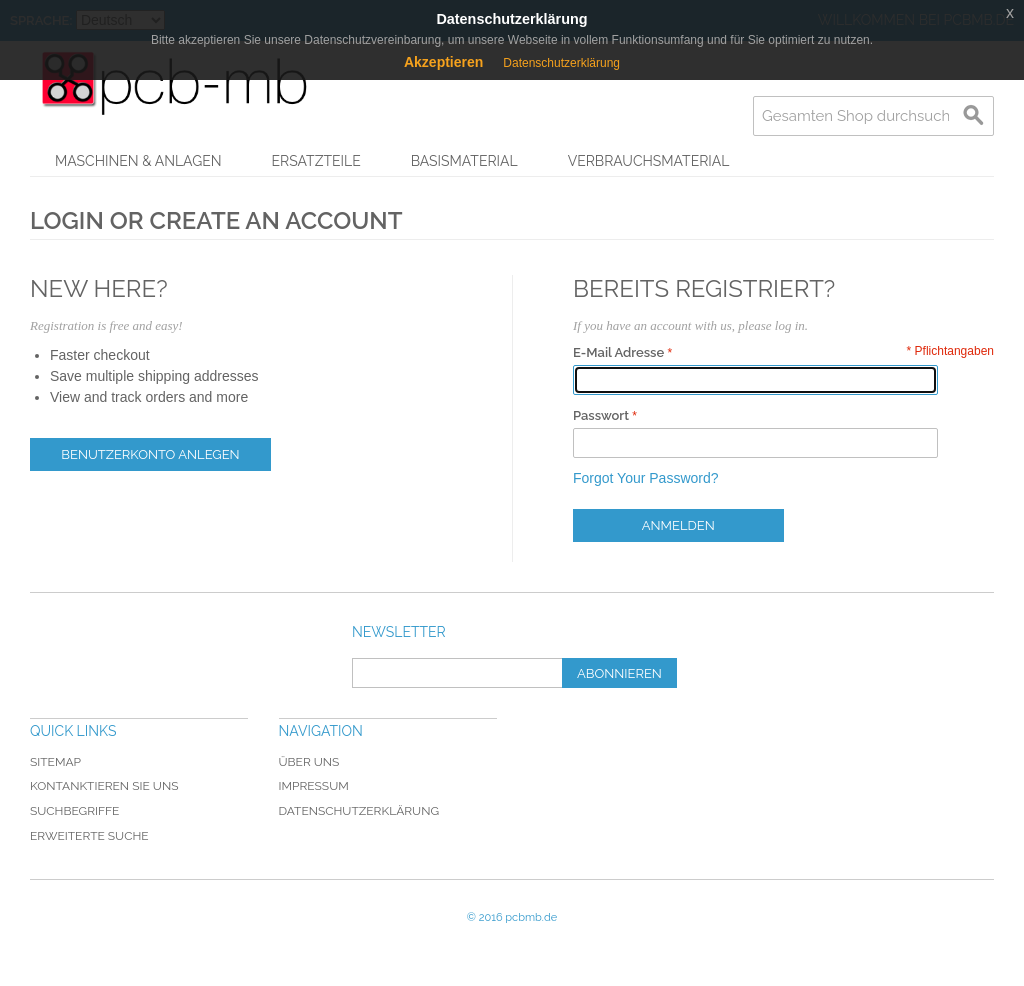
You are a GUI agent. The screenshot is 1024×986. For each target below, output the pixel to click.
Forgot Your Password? (646, 478)
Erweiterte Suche (89, 836)
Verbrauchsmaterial (649, 161)
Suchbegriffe (74, 811)
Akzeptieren (443, 62)
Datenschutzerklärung (359, 811)
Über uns (309, 762)
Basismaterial (464, 161)
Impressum (314, 786)
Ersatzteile (316, 161)
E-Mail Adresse (618, 352)
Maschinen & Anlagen (138, 161)
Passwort (601, 415)
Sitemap (55, 762)
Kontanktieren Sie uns (104, 786)
